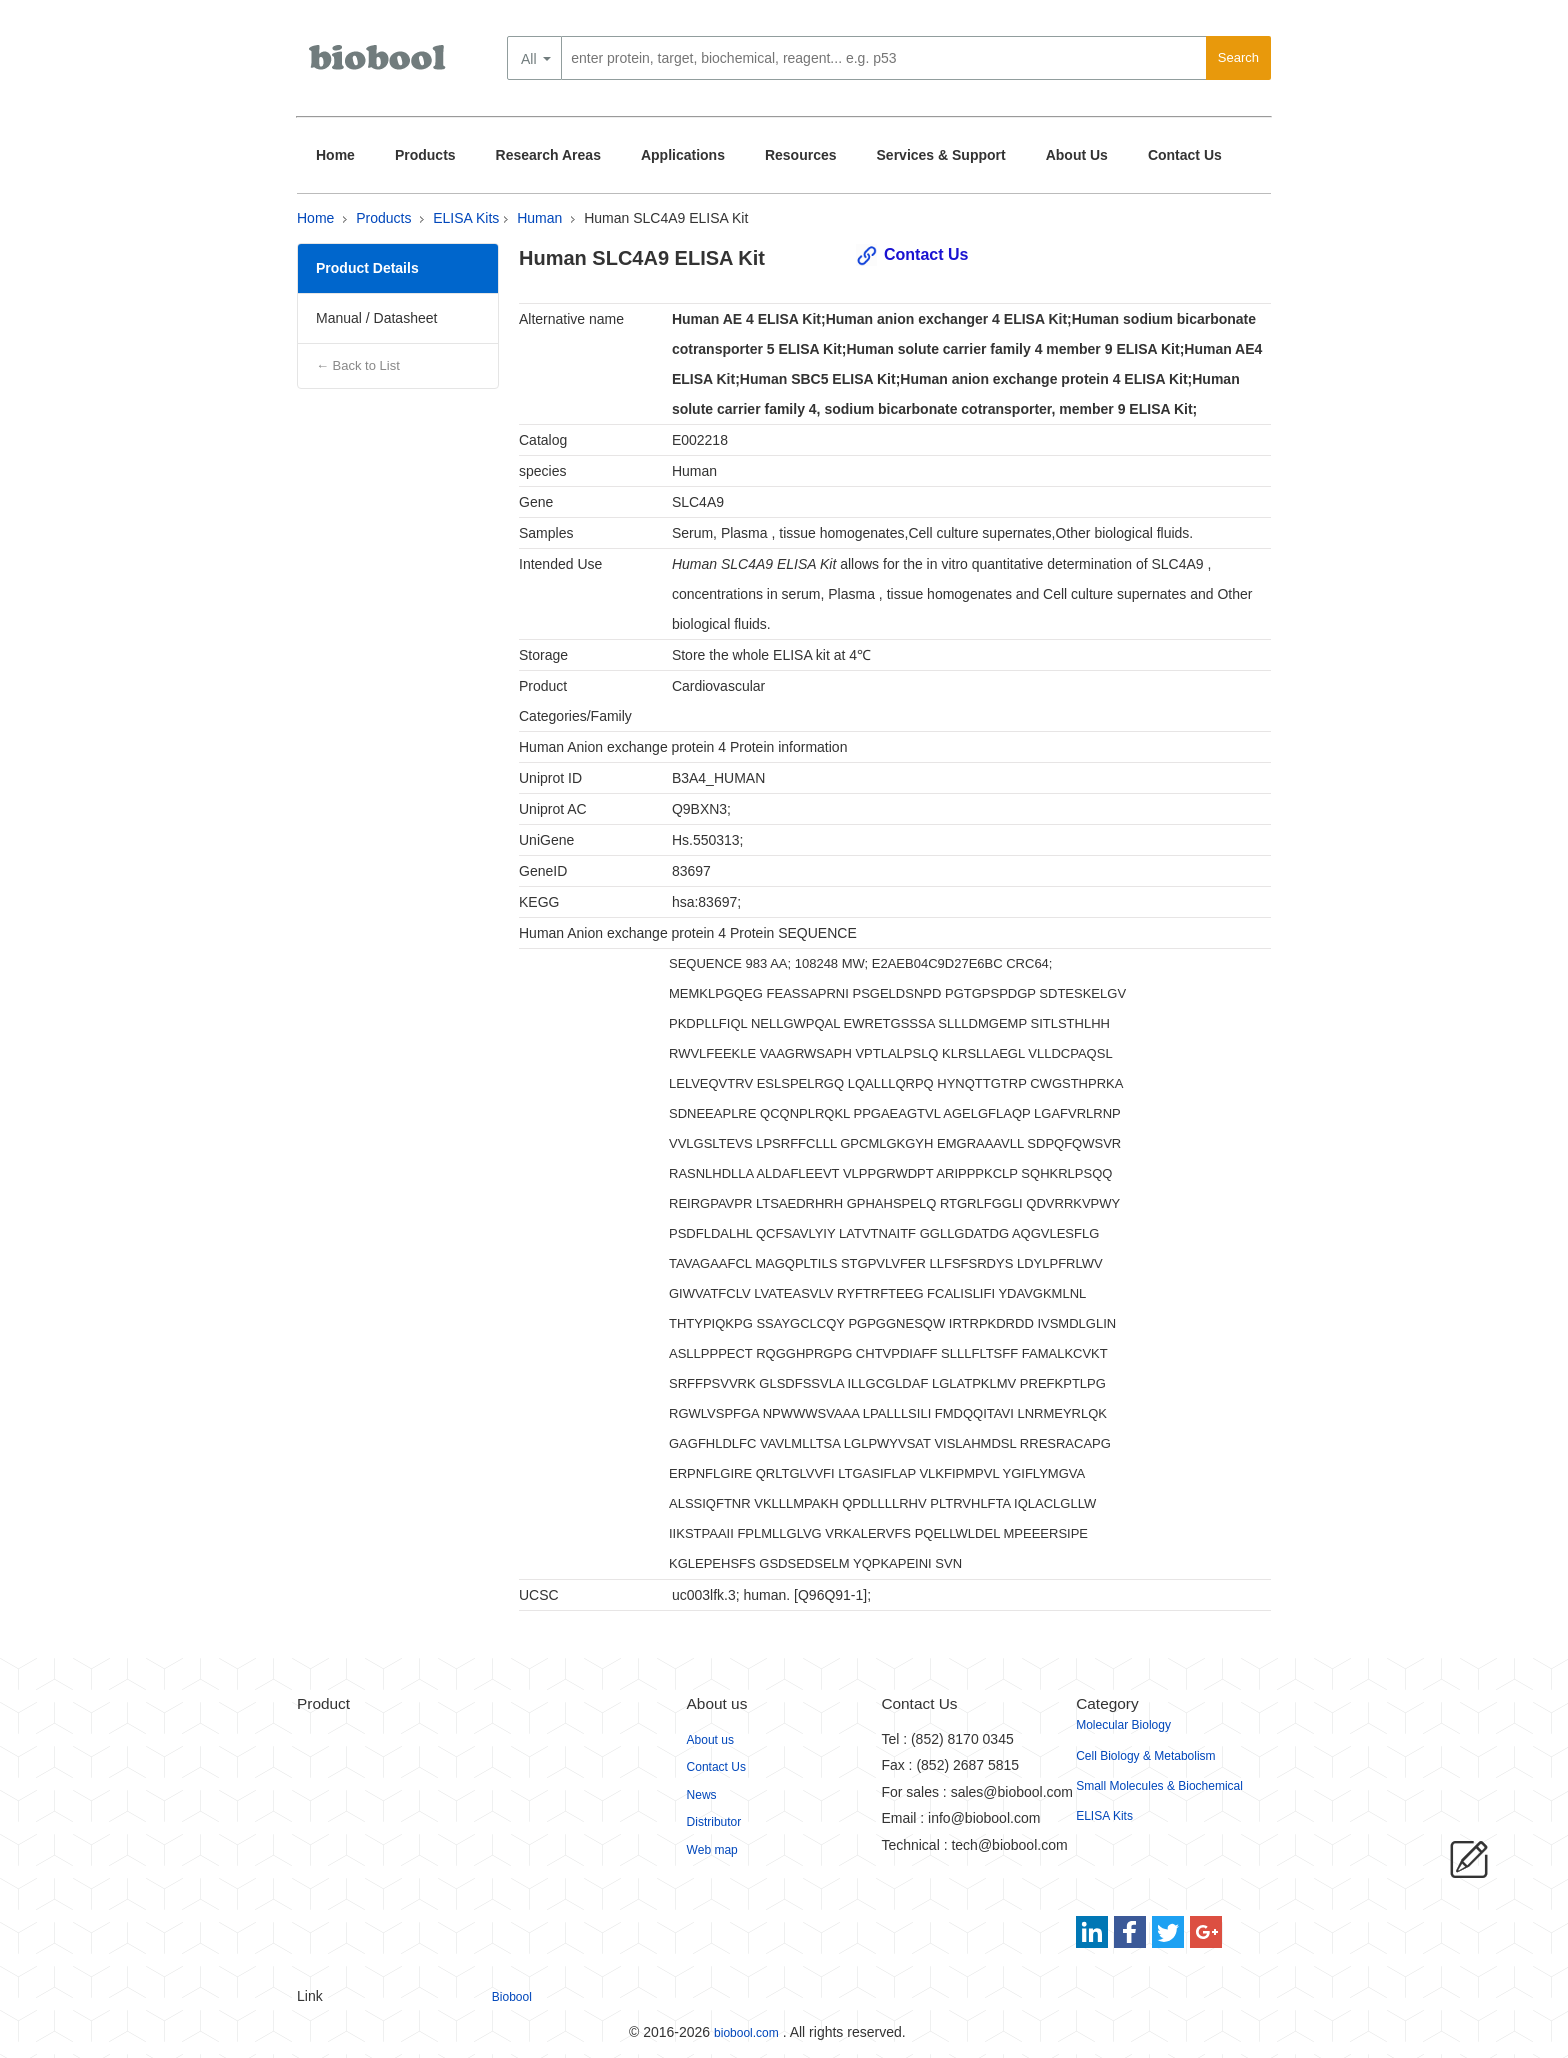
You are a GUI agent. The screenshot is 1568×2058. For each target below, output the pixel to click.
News (702, 1795)
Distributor (714, 1822)
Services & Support (941, 155)
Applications (683, 155)
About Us (1077, 155)
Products (425, 155)
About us (710, 1740)
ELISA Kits (466, 218)
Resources (801, 155)
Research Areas (548, 155)
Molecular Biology (1123, 1725)
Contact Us (1185, 155)
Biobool (512, 1997)
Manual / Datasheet (376, 318)
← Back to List (358, 365)
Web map (712, 1850)
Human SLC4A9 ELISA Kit (666, 218)
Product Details (367, 268)
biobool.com (746, 2033)
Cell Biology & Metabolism (1145, 1756)
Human (539, 218)
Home (335, 155)
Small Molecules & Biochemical (1159, 1786)
